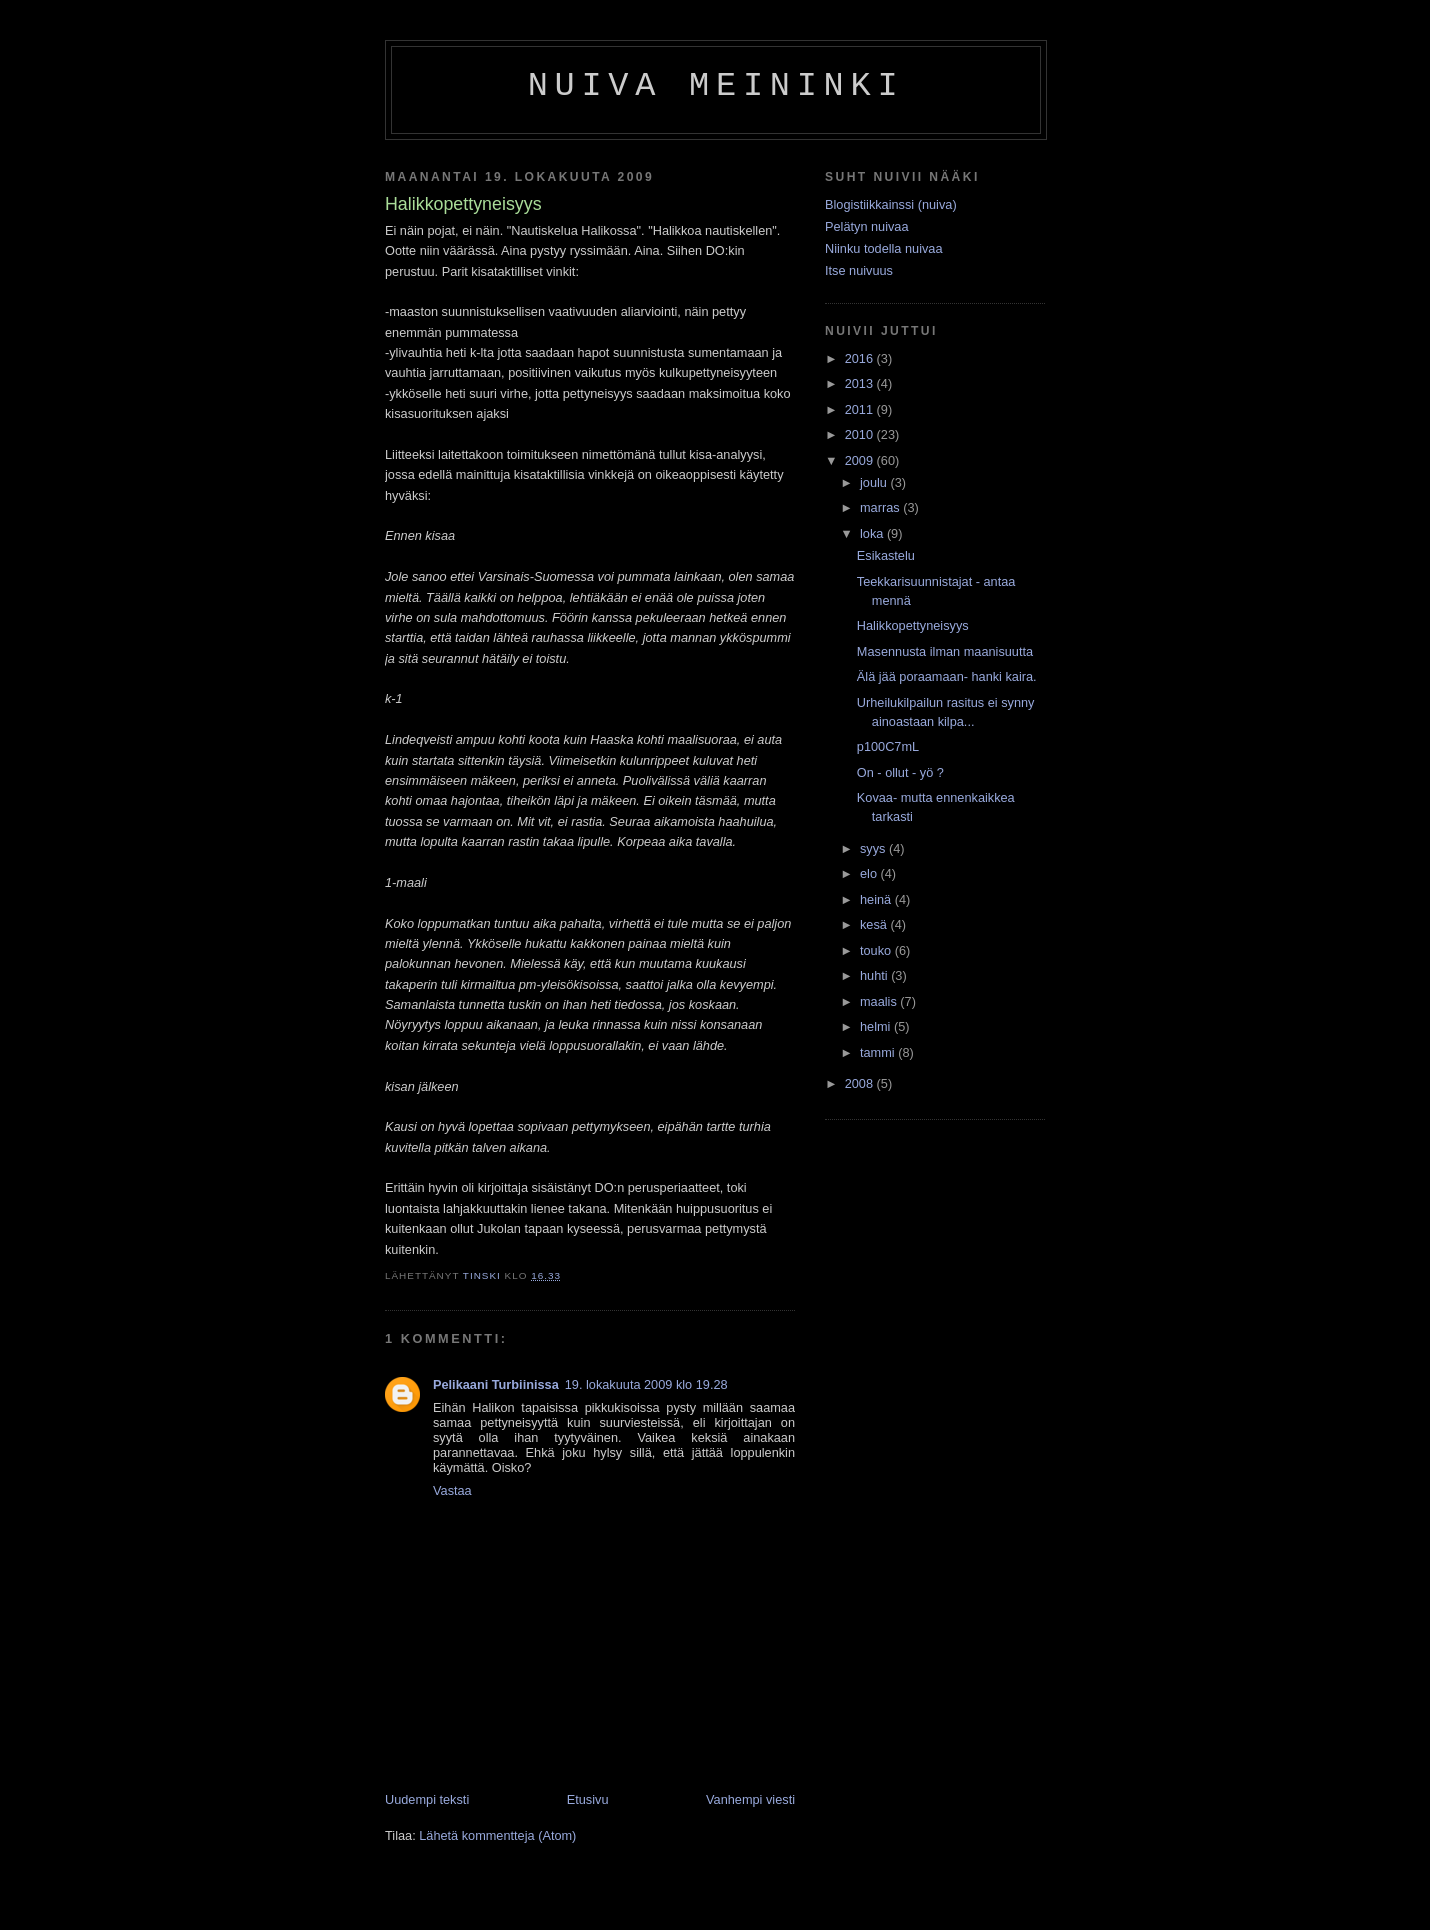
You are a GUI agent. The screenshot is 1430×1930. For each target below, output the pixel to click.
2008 (861, 1083)
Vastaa (452, 1490)
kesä (875, 924)
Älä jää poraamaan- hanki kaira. (947, 676)
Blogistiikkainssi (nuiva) (891, 204)
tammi (879, 1052)
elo (870, 873)
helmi (877, 1026)
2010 (861, 434)
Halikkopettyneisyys (913, 625)
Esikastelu (886, 555)
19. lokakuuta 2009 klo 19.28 (646, 1384)
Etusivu (588, 1799)
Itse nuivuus (859, 270)
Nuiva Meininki (716, 86)
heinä (877, 899)
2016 (861, 358)
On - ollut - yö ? (900, 772)
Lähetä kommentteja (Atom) (497, 1835)
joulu (875, 482)
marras (881, 507)
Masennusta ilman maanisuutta (945, 651)
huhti (875, 975)
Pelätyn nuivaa (867, 226)
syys (874, 848)
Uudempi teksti (427, 1799)
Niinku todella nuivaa (884, 248)
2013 (861, 383)
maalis (880, 1001)
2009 (861, 460)
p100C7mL (888, 746)
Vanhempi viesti (750, 1799)
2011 (861, 409)
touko (877, 950)
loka (873, 533)
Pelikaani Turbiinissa (496, 1384)
